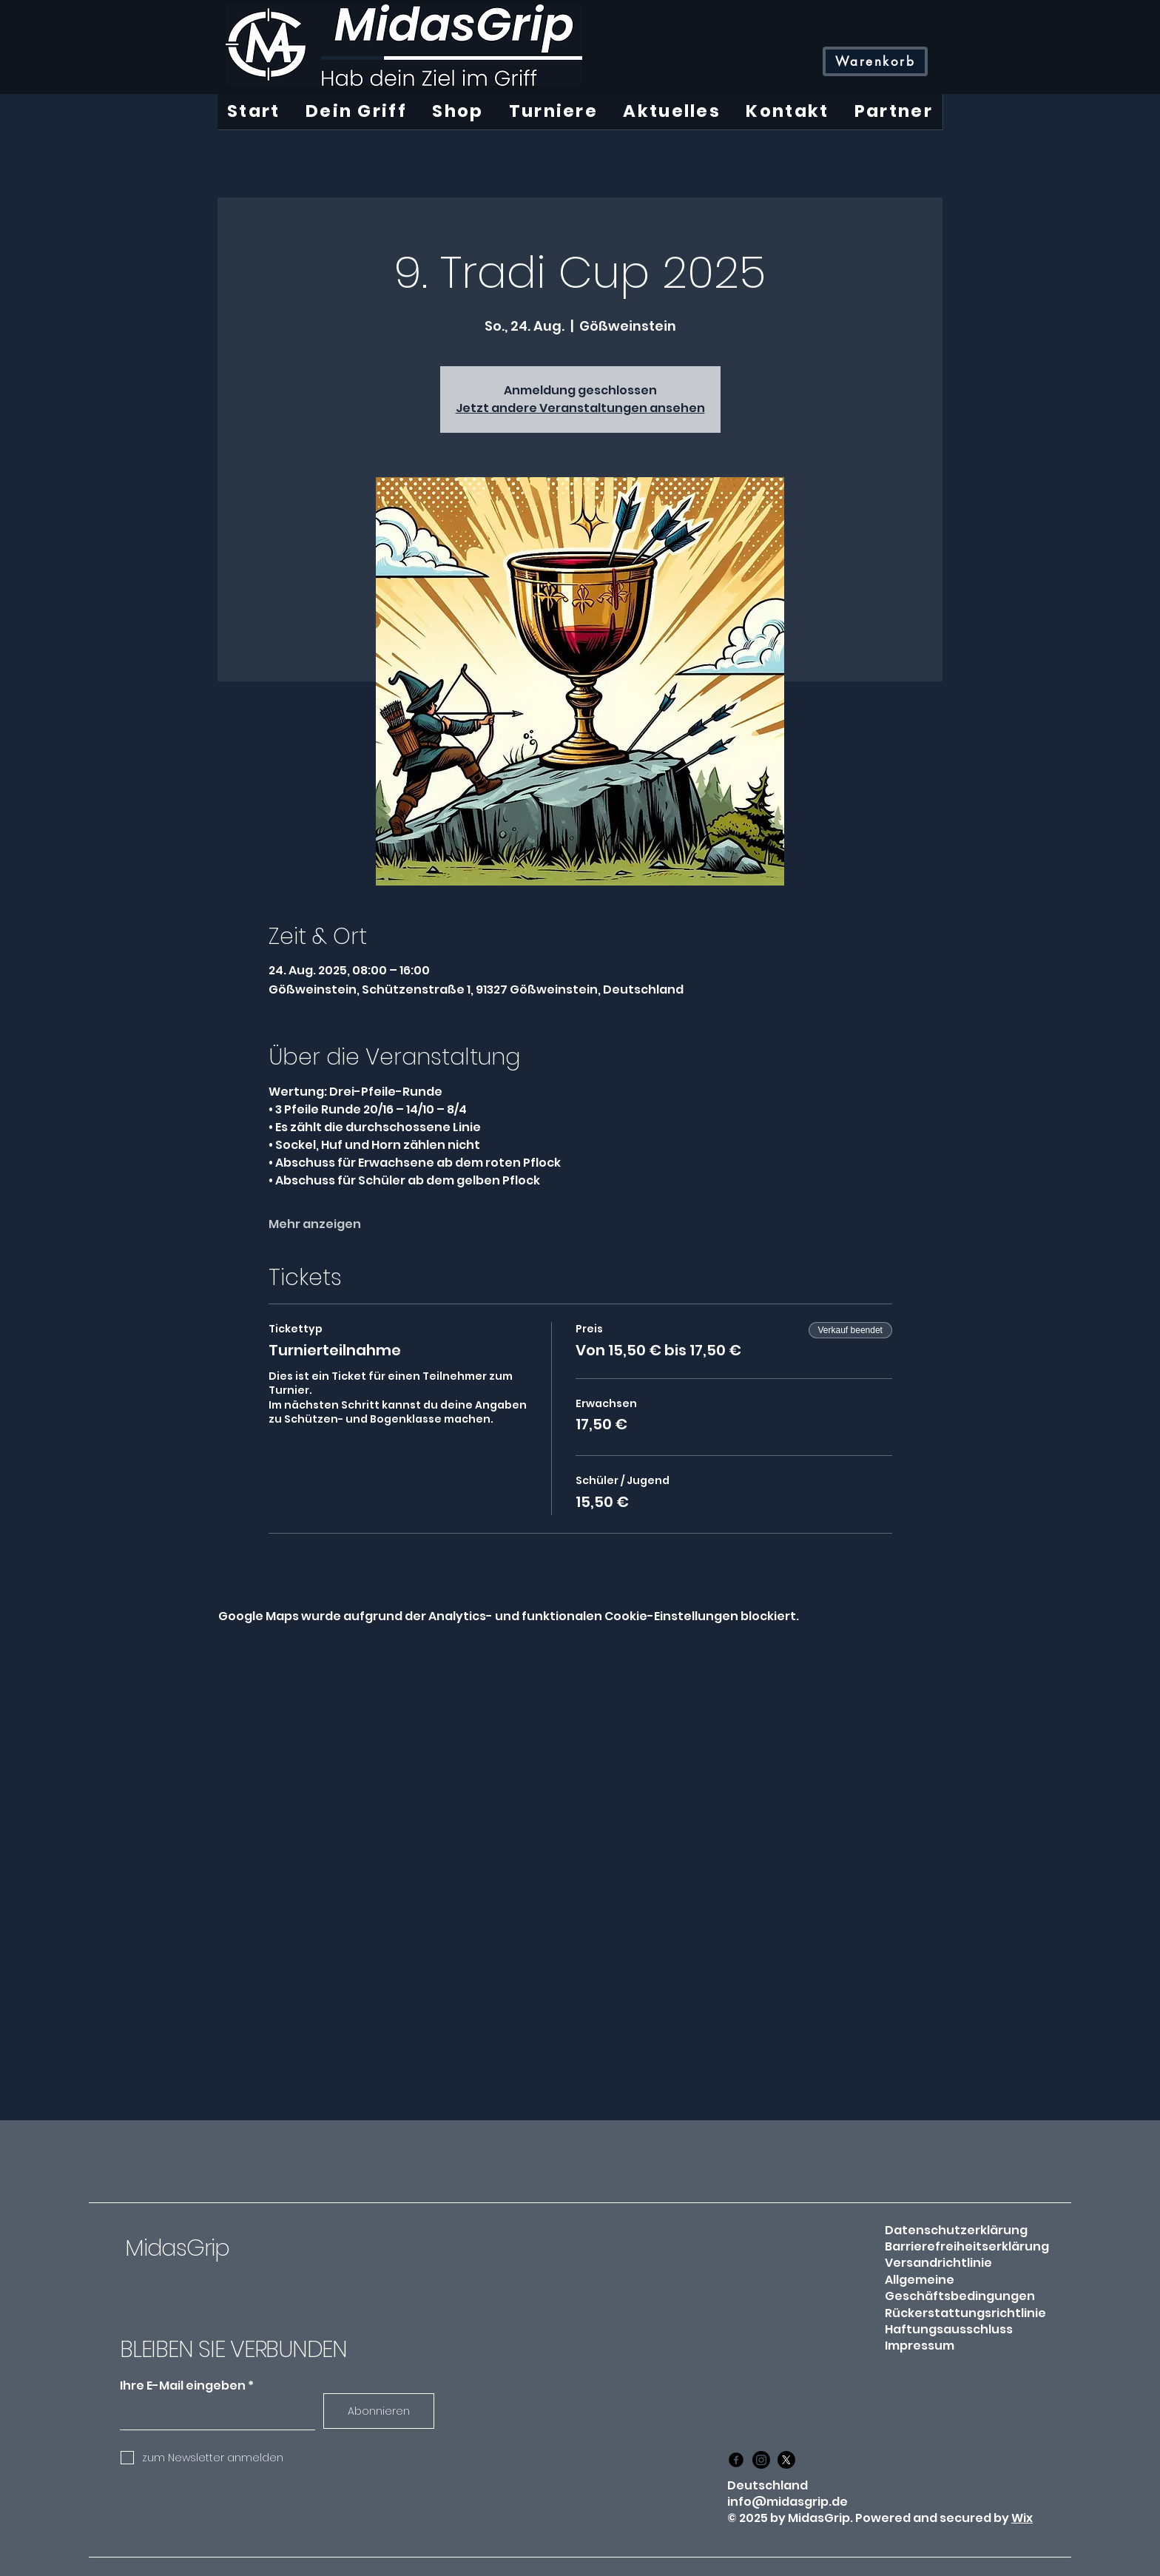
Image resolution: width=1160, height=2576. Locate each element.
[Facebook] (736, 2460)
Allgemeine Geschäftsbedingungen (960, 2287)
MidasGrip (177, 2247)
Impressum (919, 2345)
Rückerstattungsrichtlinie (965, 2313)
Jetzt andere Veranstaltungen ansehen (580, 408)
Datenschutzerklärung (956, 2230)
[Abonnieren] (378, 2411)
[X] (786, 2460)
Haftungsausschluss (949, 2329)
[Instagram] (761, 2460)
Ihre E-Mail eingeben (183, 2386)
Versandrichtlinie (938, 2262)
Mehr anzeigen (315, 1224)
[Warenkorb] (875, 61)
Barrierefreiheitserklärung (967, 2246)
